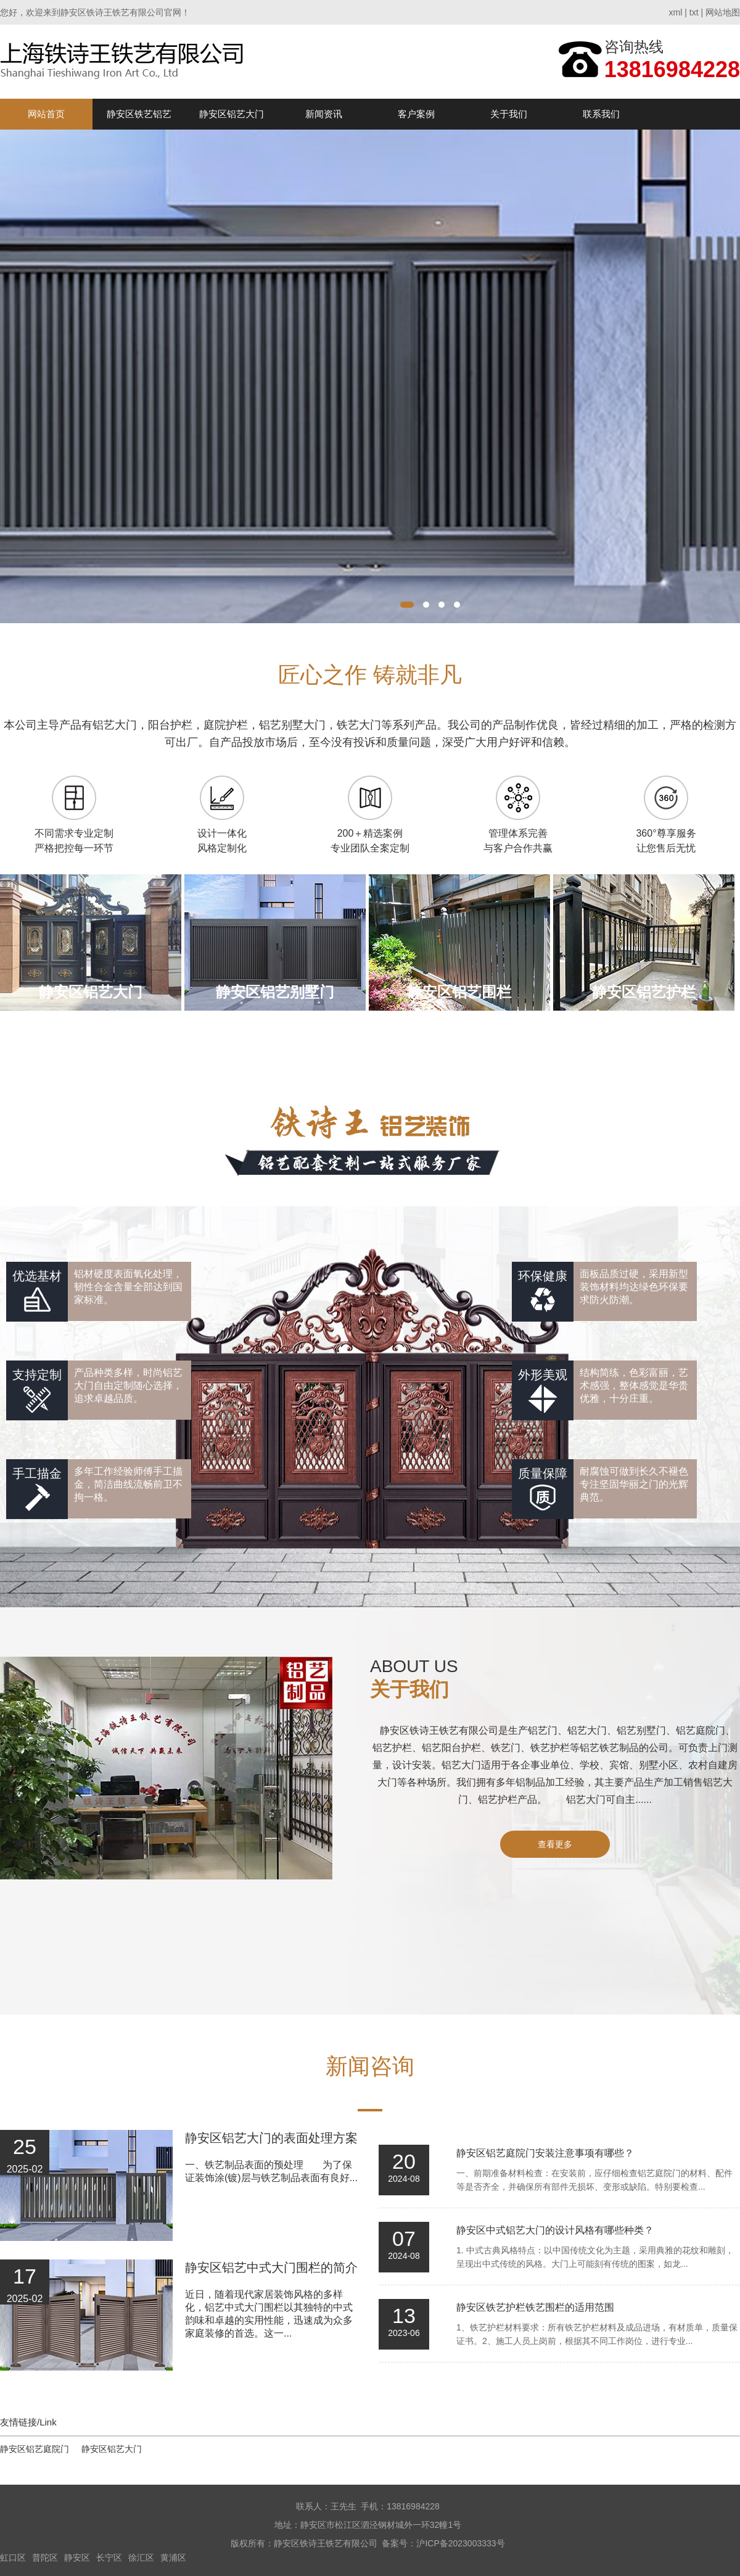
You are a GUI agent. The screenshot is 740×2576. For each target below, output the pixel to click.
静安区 (77, 2557)
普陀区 (45, 2557)
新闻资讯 (323, 114)
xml (676, 12)
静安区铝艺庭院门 (34, 2449)
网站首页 (46, 114)
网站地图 (722, 12)
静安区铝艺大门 (231, 114)
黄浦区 (173, 2557)
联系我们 (601, 114)
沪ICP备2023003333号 (460, 2543)
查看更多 (555, 1844)
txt (694, 12)
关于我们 (508, 114)
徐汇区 (141, 2557)
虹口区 (13, 2557)
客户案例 (416, 114)
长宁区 (109, 2557)
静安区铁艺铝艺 (139, 114)
